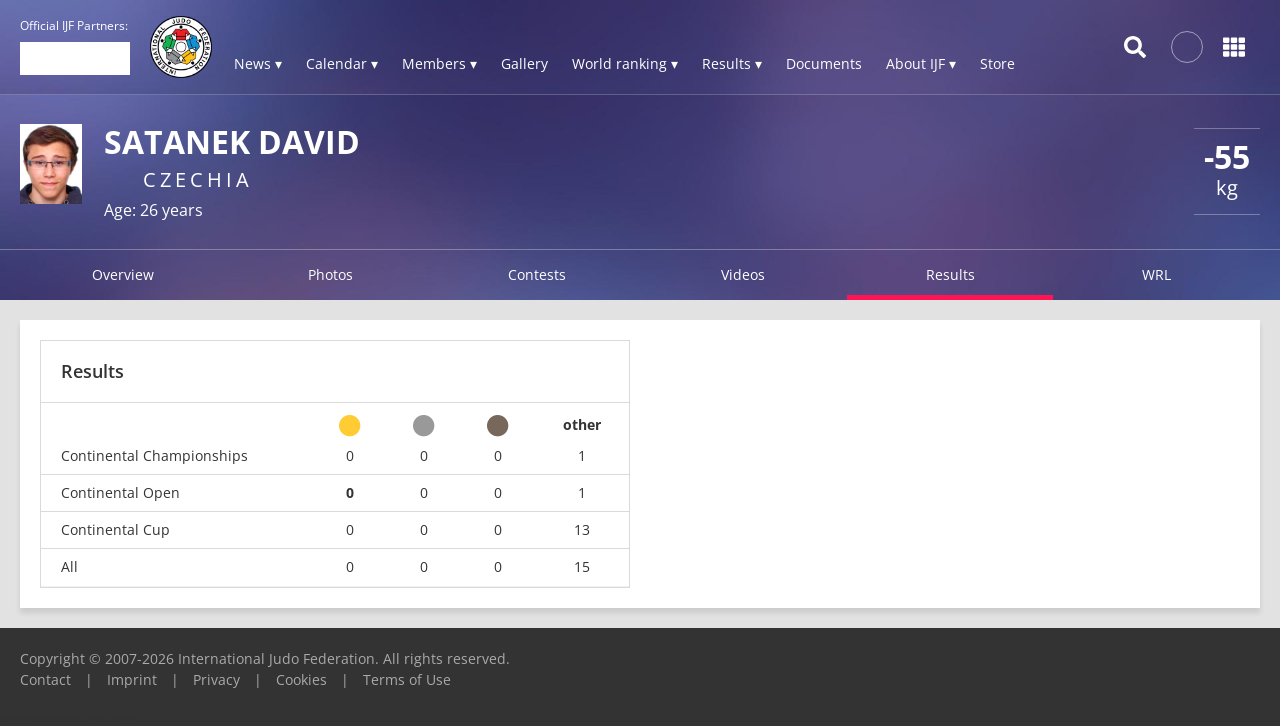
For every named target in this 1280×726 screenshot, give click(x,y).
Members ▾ (439, 63)
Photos (330, 274)
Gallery (524, 63)
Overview (123, 274)
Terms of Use (407, 679)
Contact (45, 679)
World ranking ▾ (625, 63)
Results (950, 274)
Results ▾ (732, 63)
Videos (743, 274)
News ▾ (258, 63)
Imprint (132, 679)
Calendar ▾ (342, 63)
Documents (824, 63)
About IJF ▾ (921, 63)
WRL (1156, 274)
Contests (537, 274)
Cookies (301, 679)
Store (997, 63)
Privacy (216, 679)
